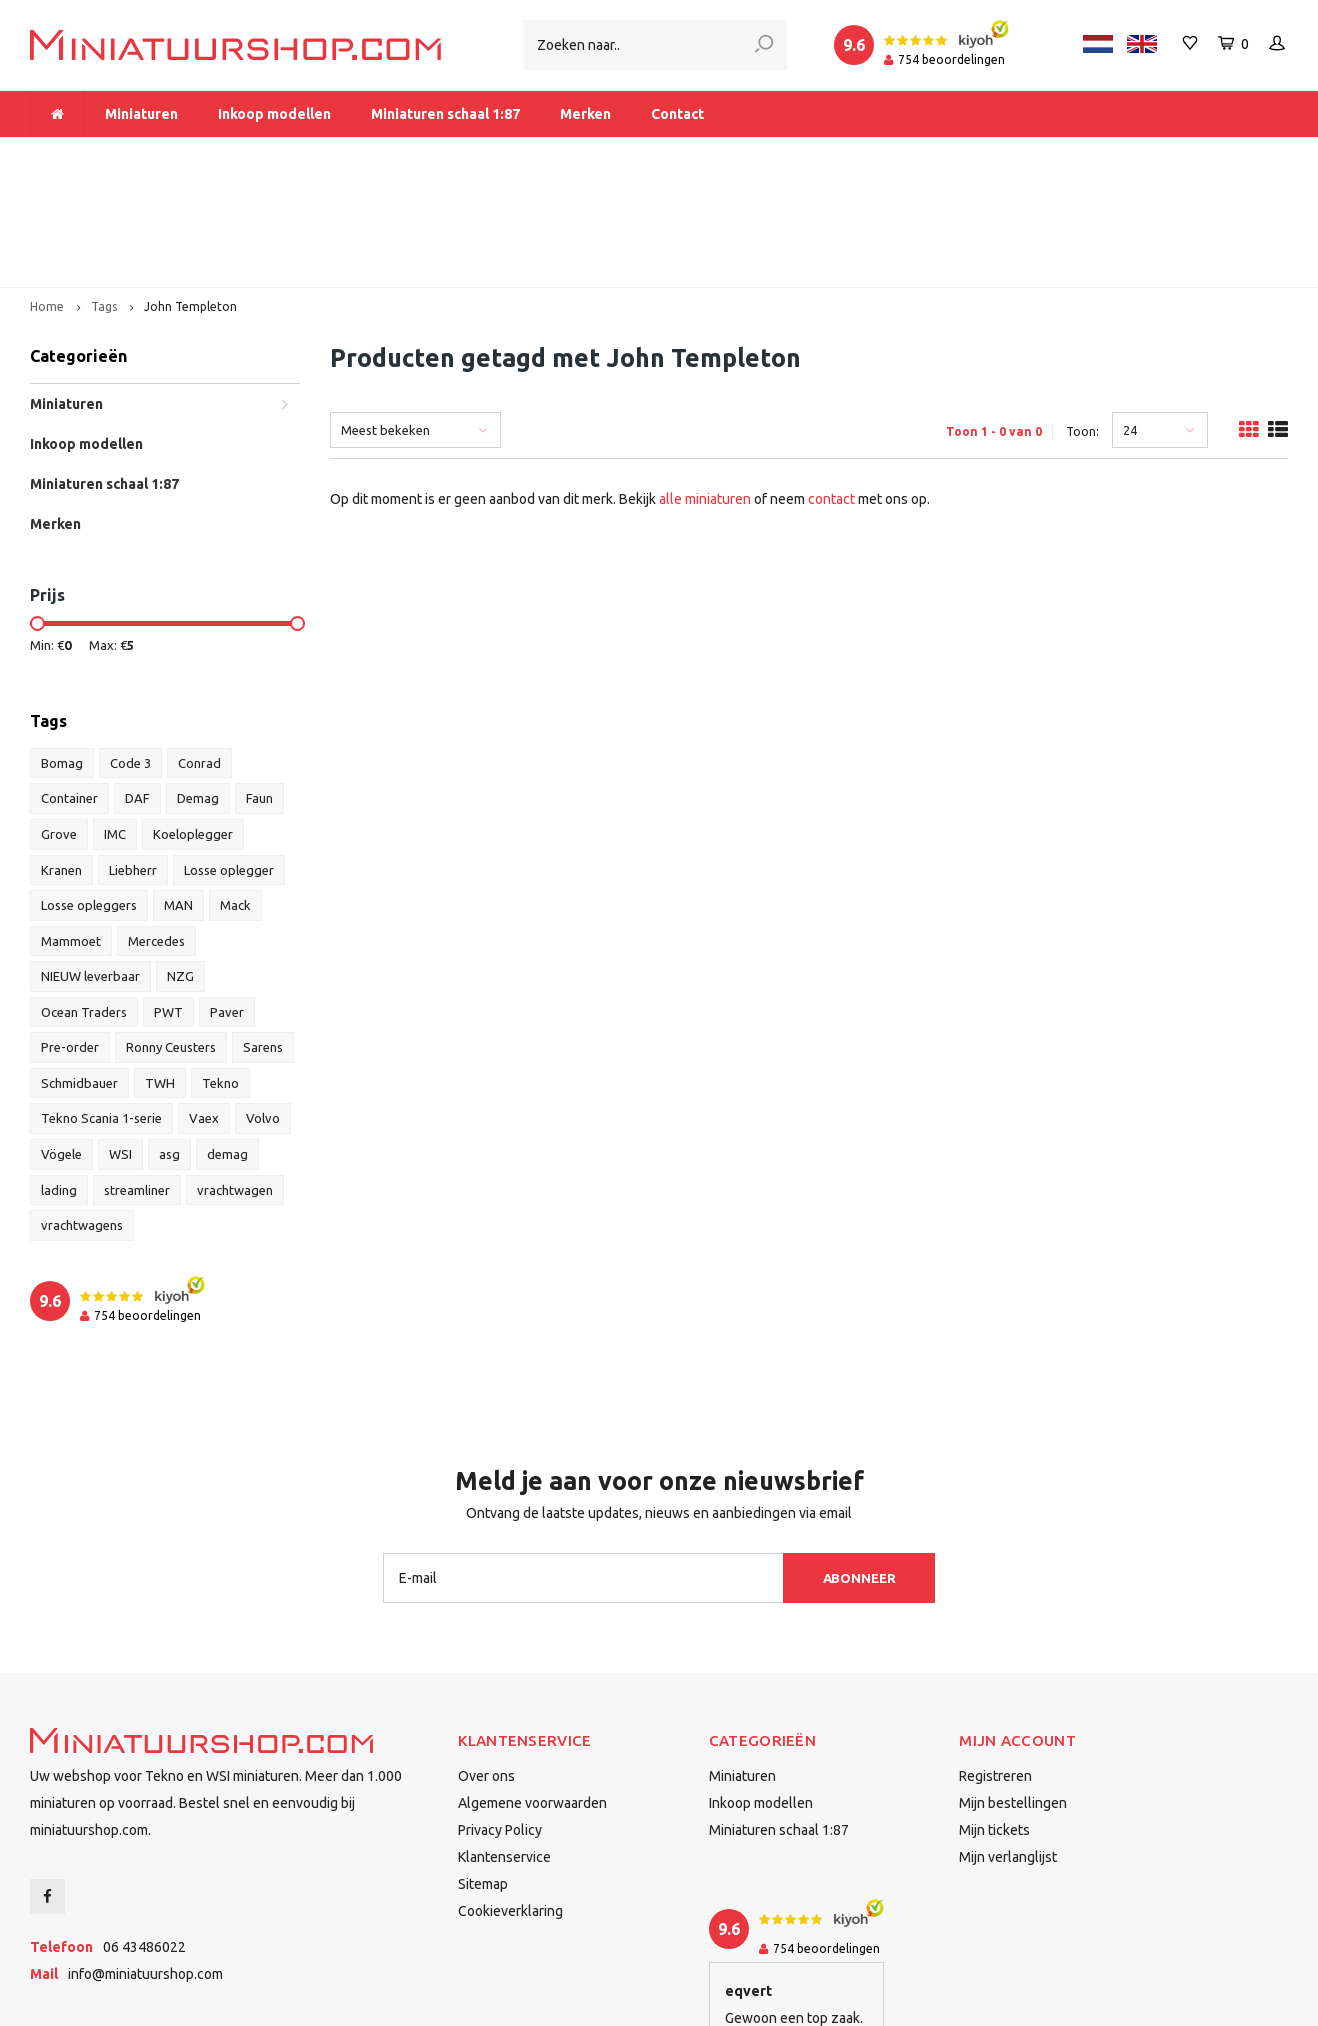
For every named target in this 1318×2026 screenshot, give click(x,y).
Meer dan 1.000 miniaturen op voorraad (168, 156)
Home (47, 196)
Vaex (204, 1009)
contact (831, 389)
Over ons (486, 1666)
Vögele (61, 1044)
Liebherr (133, 760)
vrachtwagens (82, 1115)
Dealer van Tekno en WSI (884, 156)
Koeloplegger (193, 724)
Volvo (263, 1009)
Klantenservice (504, 1747)
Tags (104, 196)
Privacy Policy (500, 1720)
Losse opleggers (89, 795)
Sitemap (483, 1774)
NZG (180, 866)
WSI (120, 1044)
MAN (178, 795)
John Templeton (190, 196)
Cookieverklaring (510, 1801)
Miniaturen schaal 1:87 (445, 114)
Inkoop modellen (274, 114)
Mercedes (156, 831)
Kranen (61, 760)
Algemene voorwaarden (532, 1693)
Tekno (220, 973)
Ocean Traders (84, 902)
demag (227, 1044)
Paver (227, 902)
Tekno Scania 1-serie (101, 1009)
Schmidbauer (79, 973)
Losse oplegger (229, 760)
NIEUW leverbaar (90, 866)
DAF (137, 689)
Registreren (995, 1666)
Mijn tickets (994, 1720)
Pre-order (70, 937)
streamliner (137, 1080)
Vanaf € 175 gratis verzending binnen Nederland (550, 156)
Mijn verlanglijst (1008, 1747)
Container (69, 689)
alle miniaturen (705, 389)
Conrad (199, 653)
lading (59, 1080)
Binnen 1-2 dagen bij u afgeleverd (1167, 156)
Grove (59, 724)
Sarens (263, 937)
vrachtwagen (235, 1080)
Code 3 (130, 653)
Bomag (62, 653)
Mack (235, 795)
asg (169, 1044)
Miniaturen (141, 114)
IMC (115, 724)
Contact (677, 114)
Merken (585, 114)
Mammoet (71, 831)
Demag (198, 689)
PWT (168, 902)
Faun (259, 689)
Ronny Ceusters (171, 937)
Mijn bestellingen (1013, 1693)
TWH (160, 973)
